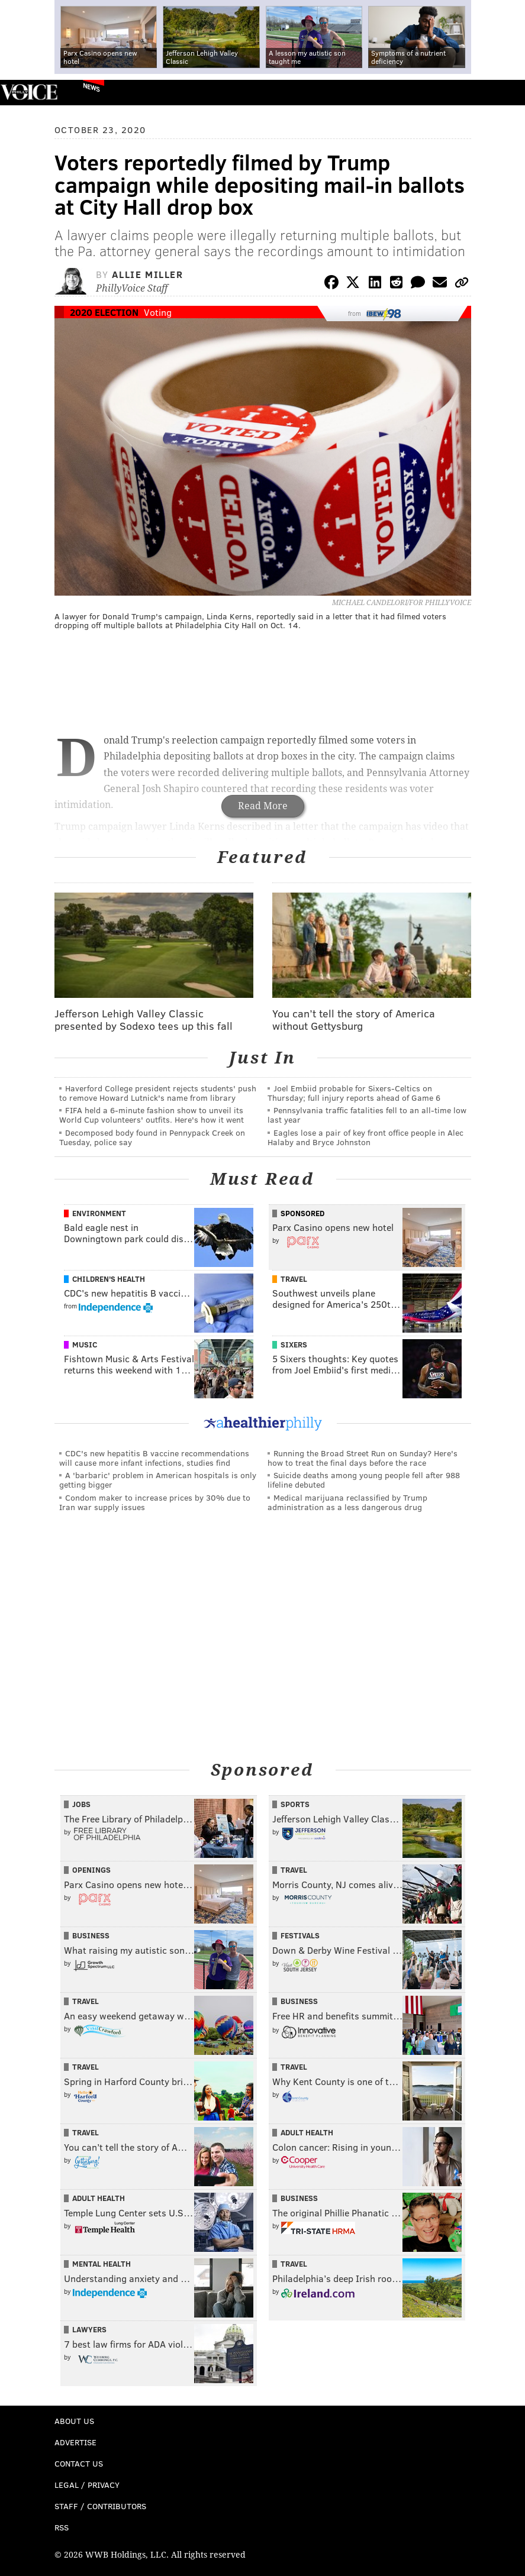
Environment (99, 1213)
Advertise (75, 2442)
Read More (263, 806)
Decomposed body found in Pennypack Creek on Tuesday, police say (152, 1137)
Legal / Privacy (87, 2484)
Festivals (300, 1935)
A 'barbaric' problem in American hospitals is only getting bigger (157, 1479)
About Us (74, 2420)
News (91, 86)
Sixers (294, 1344)
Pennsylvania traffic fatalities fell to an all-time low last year (367, 1114)
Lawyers (89, 2329)
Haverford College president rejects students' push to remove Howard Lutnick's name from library (157, 1092)
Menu (506, 92)
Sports (295, 1804)
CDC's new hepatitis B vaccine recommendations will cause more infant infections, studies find (154, 1457)
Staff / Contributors (100, 2506)
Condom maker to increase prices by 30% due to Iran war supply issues (154, 1502)
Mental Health (101, 2263)
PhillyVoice (28, 92)
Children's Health (108, 1279)
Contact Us (78, 2463)
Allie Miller (147, 274)
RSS (61, 2527)
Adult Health (307, 2132)
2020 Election (104, 312)
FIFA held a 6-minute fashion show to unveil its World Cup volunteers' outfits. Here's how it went (151, 1114)
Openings (91, 1869)
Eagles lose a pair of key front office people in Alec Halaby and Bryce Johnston (365, 1137)
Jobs (81, 1804)
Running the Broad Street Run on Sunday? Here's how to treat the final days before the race (363, 1457)
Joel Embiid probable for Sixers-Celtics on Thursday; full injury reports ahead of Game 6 (354, 1092)
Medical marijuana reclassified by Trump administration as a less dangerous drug (347, 1502)
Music (84, 1344)
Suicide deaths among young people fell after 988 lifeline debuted (364, 1479)
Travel (294, 1279)
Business (90, 1935)
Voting (158, 312)
